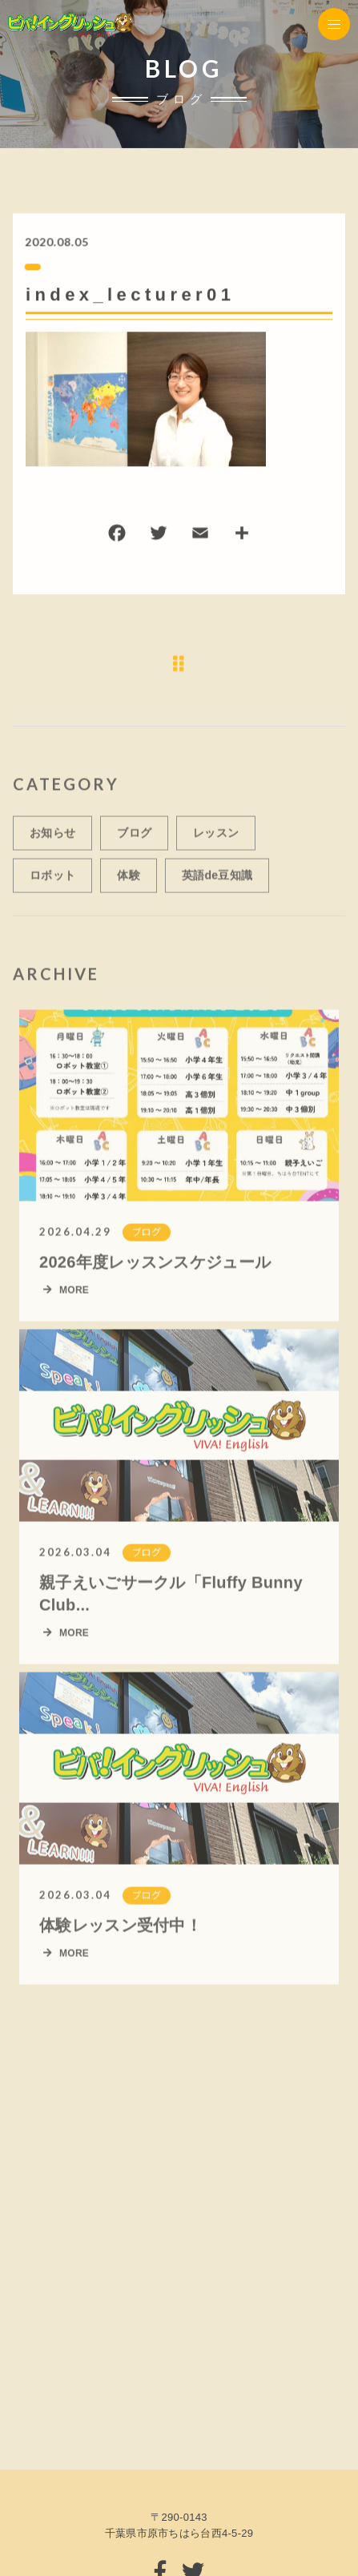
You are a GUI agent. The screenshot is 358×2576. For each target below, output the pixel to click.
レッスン (216, 840)
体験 (128, 882)
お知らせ (52, 840)
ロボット (52, 882)
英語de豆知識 (217, 882)
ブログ (134, 840)
